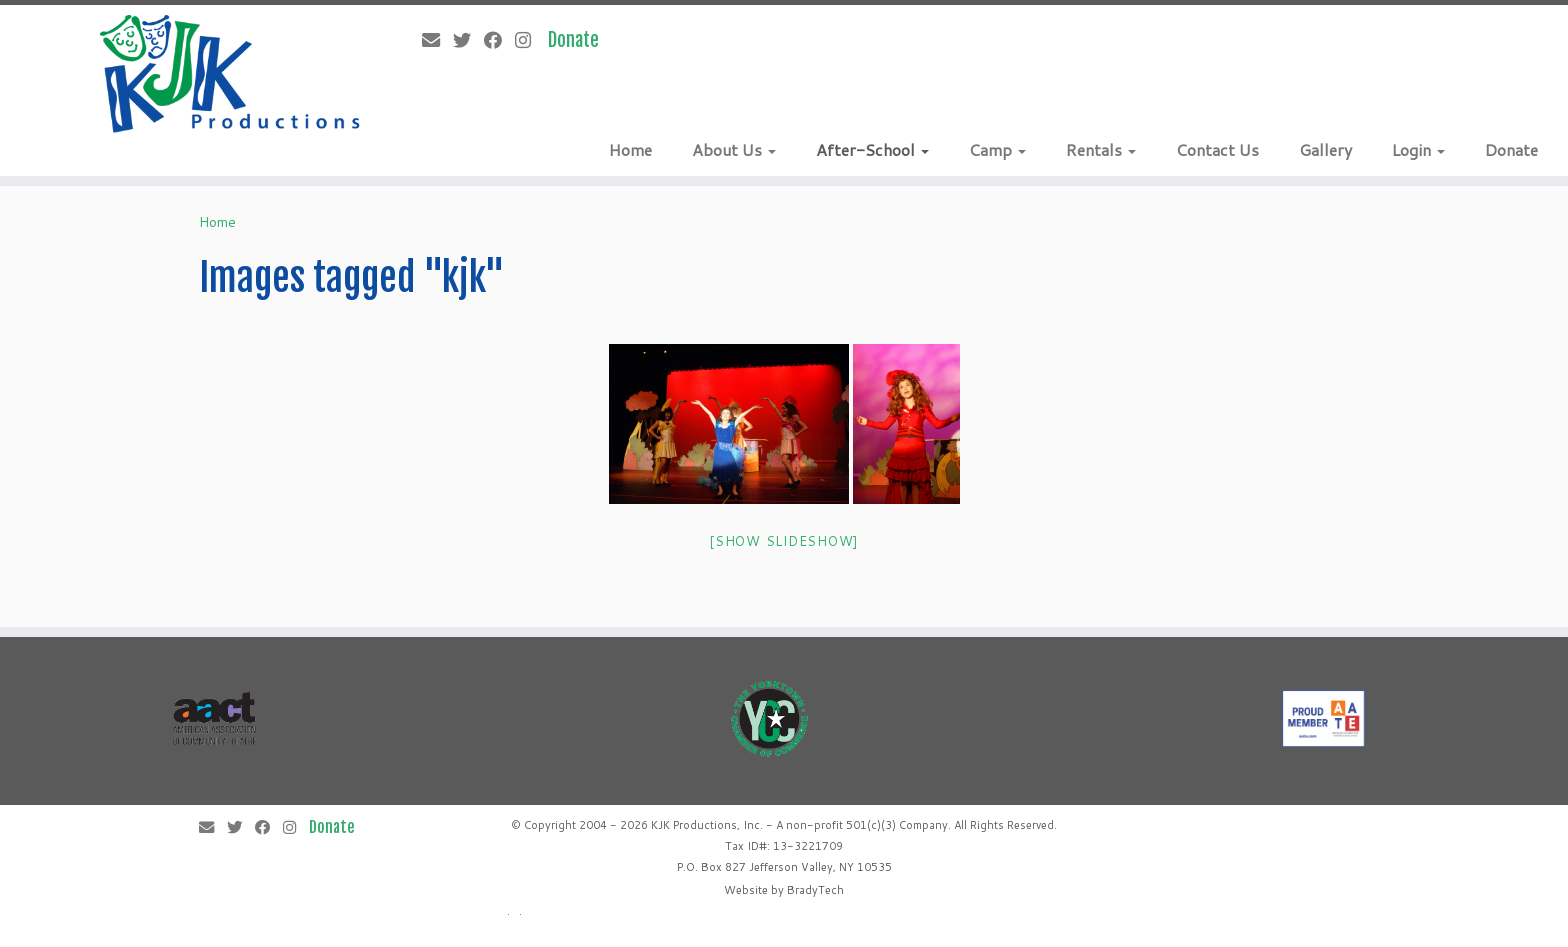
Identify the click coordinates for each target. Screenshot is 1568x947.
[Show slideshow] (784, 541)
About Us (734, 149)
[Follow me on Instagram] (529, 40)
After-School (872, 149)
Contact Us (1217, 149)
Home (630, 149)
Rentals (1101, 149)
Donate (1511, 149)
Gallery (1325, 149)
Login (1418, 149)
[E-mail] (437, 40)
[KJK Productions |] (231, 74)
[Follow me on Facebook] (499, 40)
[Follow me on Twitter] (468, 40)
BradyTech (815, 890)
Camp (997, 149)
